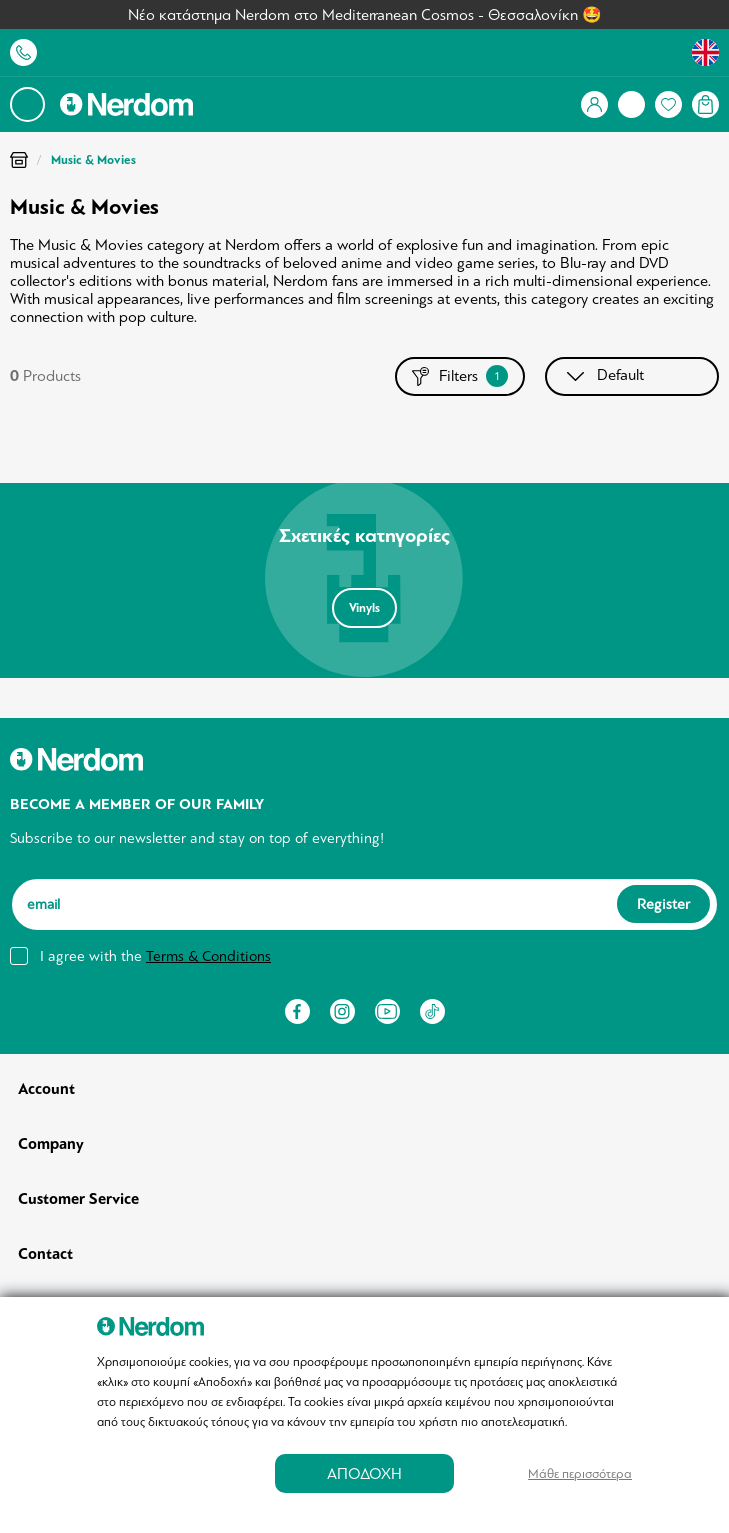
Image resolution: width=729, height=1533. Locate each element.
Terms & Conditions (208, 956)
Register (663, 904)
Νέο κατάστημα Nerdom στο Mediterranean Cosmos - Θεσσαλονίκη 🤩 (365, 15)
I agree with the (155, 956)
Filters (460, 376)
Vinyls (364, 608)
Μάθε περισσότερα (580, 1473)
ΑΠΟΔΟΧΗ (364, 1473)
